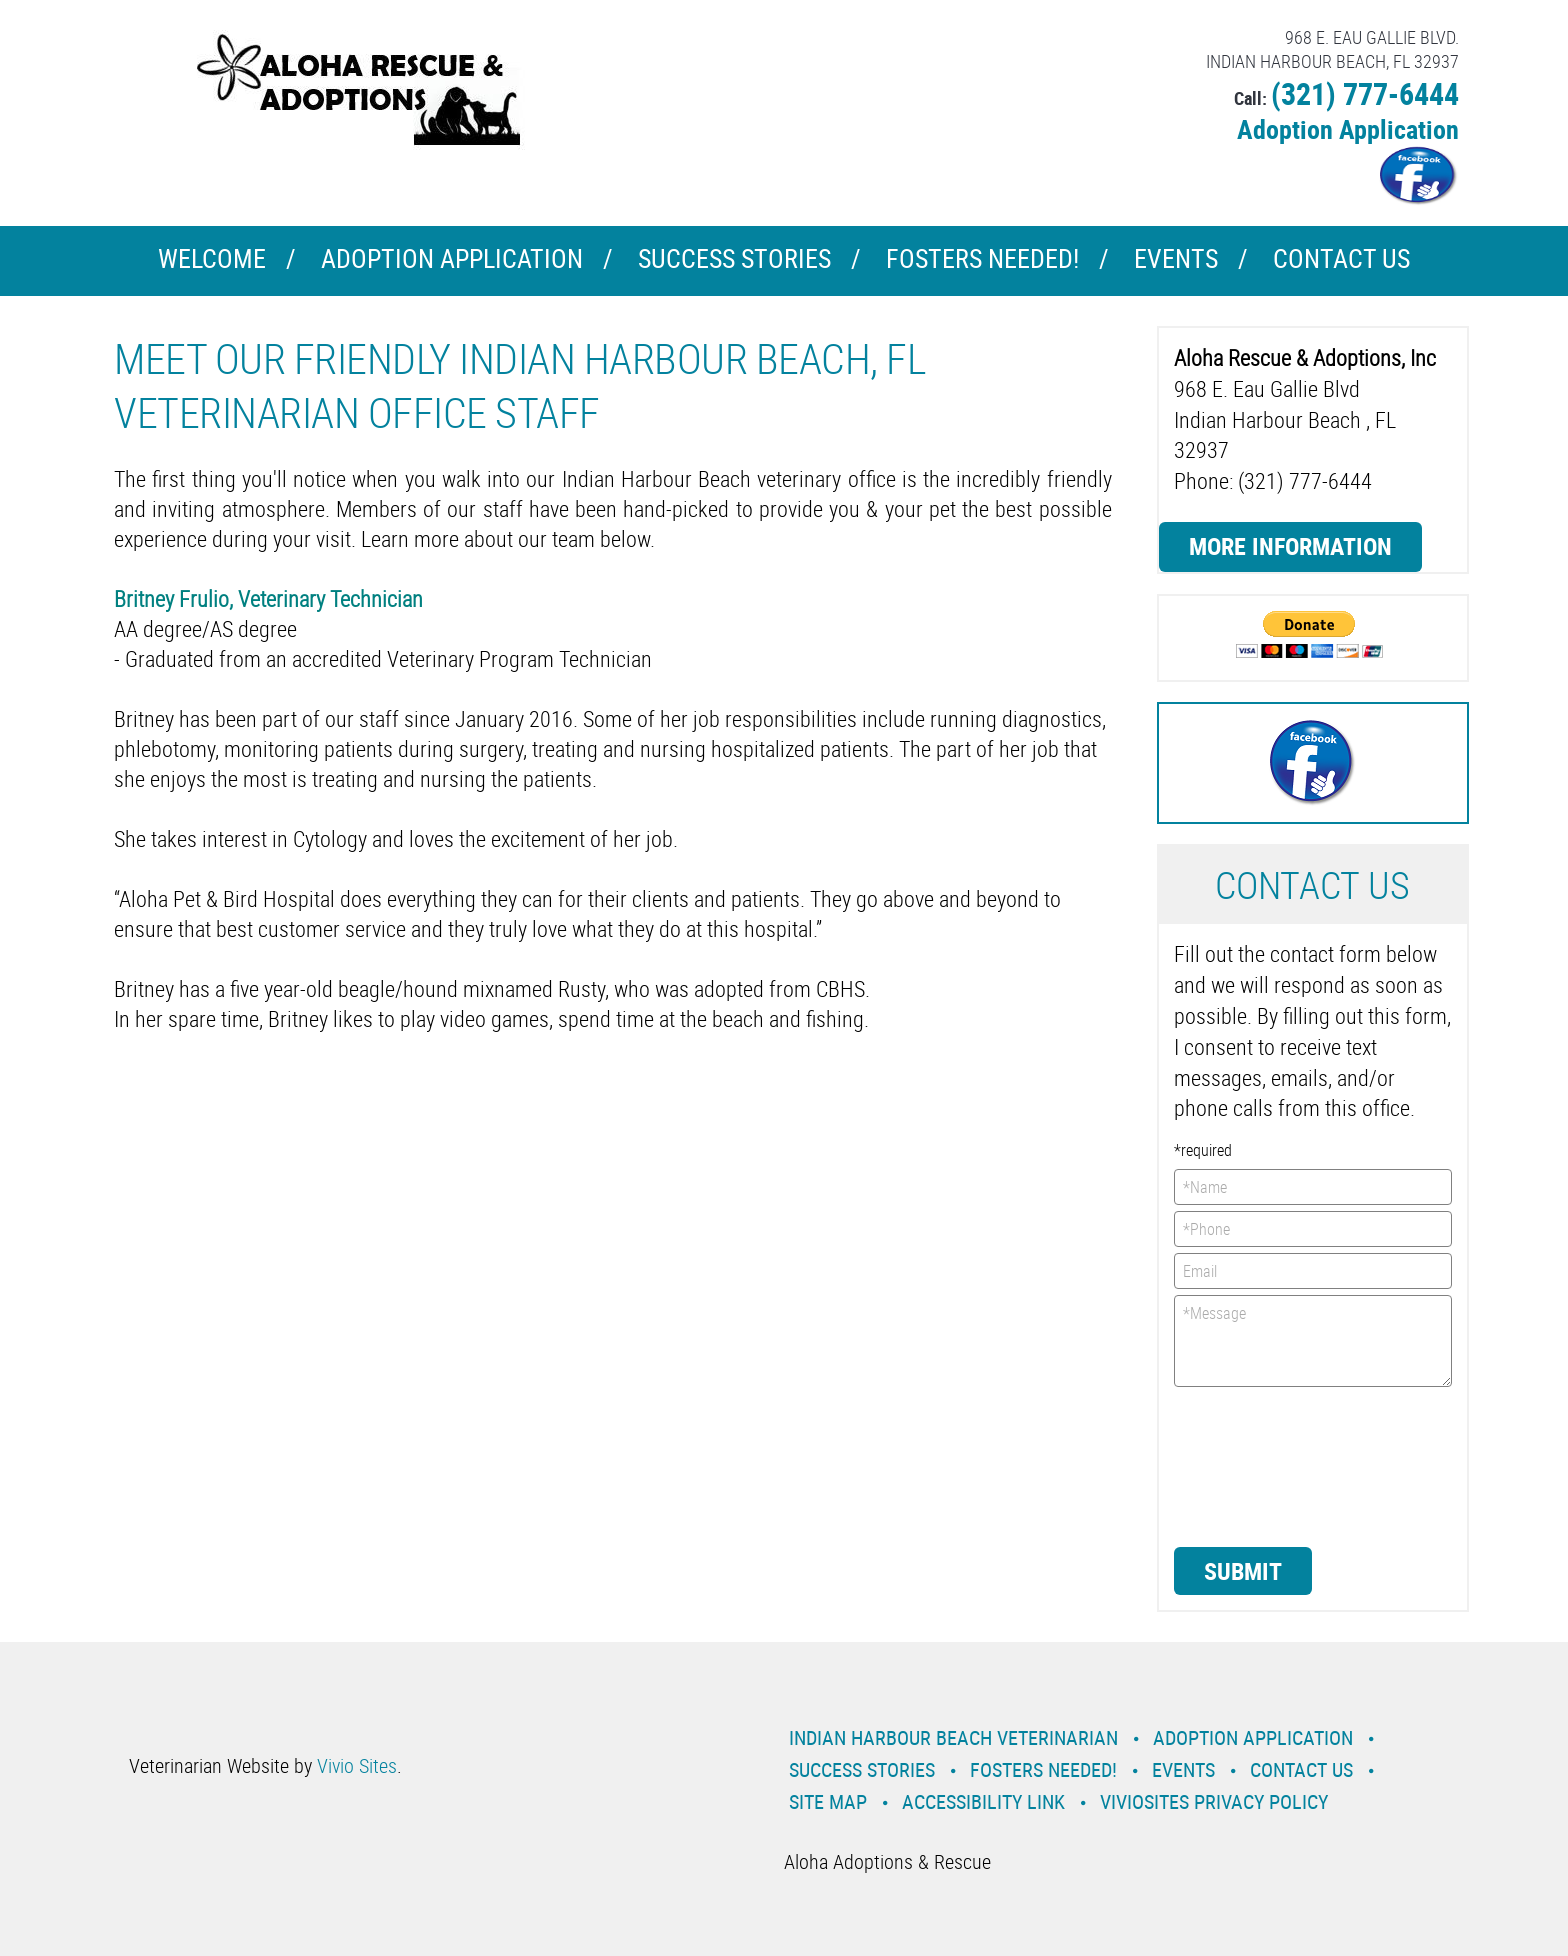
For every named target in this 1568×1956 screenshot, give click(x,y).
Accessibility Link (983, 1801)
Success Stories (734, 258)
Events (1176, 258)
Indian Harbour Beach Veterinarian (953, 1737)
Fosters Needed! (982, 258)
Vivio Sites (357, 1765)
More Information (1290, 546)
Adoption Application (1348, 129)
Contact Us (1341, 258)
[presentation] (1256, 1465)
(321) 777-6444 (1365, 93)
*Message (1313, 1341)
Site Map (828, 1801)
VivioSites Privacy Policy (1214, 1801)
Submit (1243, 1571)
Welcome (212, 258)
